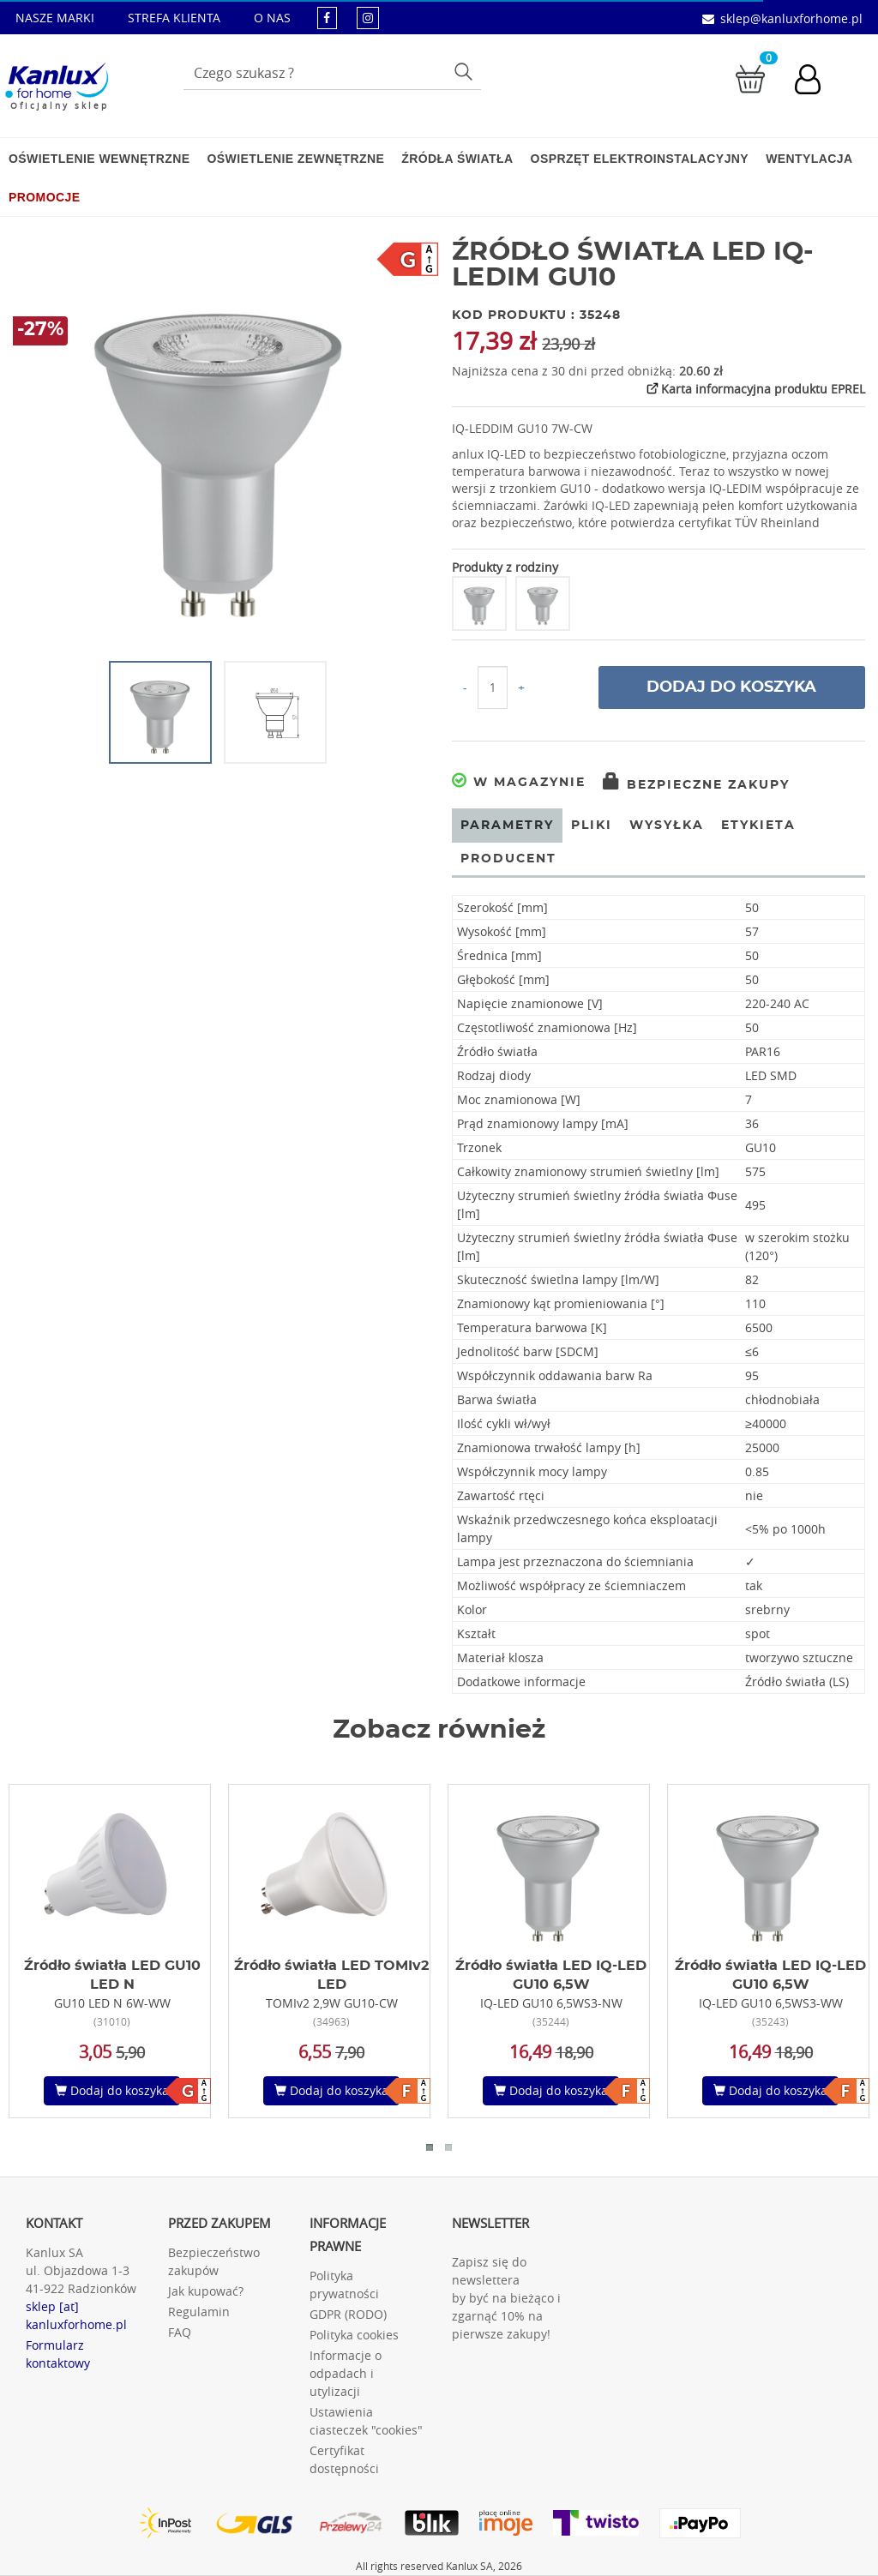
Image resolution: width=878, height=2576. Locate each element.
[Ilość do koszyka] (493, 687)
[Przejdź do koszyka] (750, 77)
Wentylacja (809, 158)
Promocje (44, 197)
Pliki (591, 826)
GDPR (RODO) (348, 2314)
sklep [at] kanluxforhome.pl (76, 2315)
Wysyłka (666, 826)
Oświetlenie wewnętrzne (99, 158)
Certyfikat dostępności (344, 2459)
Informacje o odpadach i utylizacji (346, 2373)
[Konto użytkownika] (816, 81)
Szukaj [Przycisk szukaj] (465, 70)
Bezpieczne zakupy (696, 785)
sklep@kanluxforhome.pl (791, 18)
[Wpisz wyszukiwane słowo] (331, 73)
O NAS (272, 17)
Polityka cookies (354, 2335)
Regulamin (199, 2311)
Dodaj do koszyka (731, 687)
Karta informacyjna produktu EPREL (754, 388)
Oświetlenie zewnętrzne (295, 158)
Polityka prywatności (344, 2284)
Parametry (507, 826)
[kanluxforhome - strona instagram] (368, 17)
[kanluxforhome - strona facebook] (327, 17)
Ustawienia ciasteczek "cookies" (366, 2421)
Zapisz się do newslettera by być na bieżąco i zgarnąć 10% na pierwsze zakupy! (506, 2298)
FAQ (179, 2332)
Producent (508, 859)
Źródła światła (457, 158)
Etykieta (758, 826)
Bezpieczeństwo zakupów (214, 2261)
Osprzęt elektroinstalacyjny (640, 158)
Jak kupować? (206, 2291)
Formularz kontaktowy (58, 2354)
